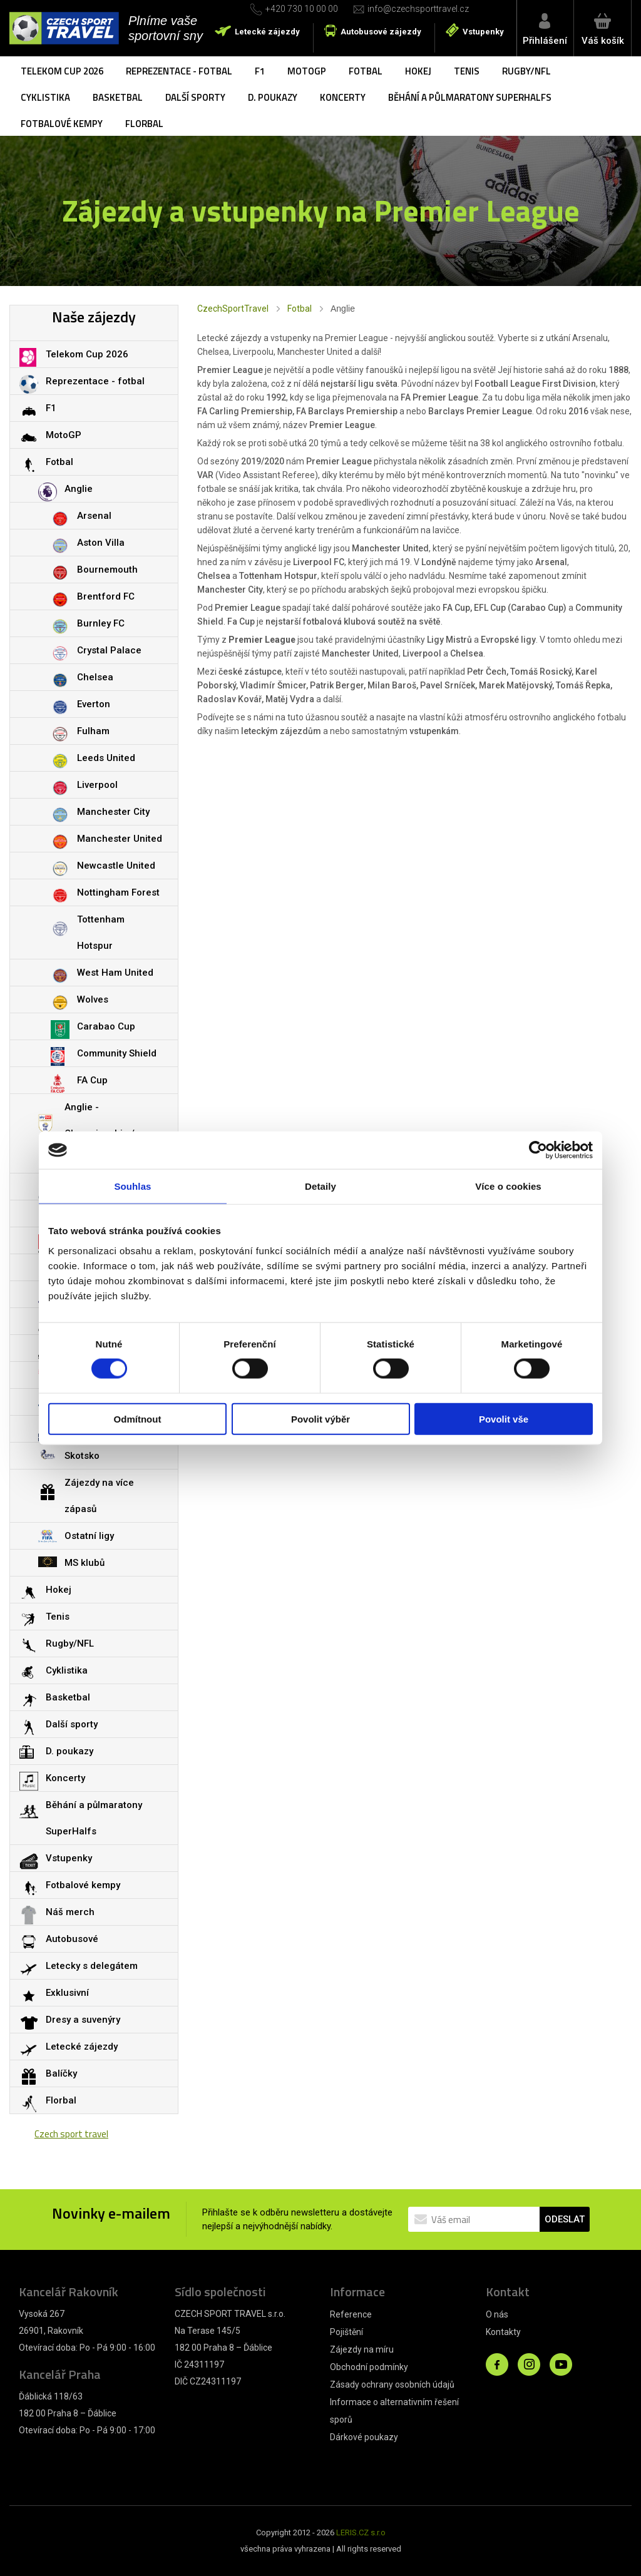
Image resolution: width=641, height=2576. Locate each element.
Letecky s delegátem (92, 1965)
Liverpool (97, 784)
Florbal (144, 123)
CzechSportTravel (233, 309)
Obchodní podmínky (369, 2367)
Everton (93, 704)
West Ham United (115, 972)
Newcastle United (116, 865)
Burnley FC (101, 623)
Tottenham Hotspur (101, 932)
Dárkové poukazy (364, 2437)
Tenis (466, 71)
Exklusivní (67, 1992)
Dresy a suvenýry (83, 2019)
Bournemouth (107, 569)
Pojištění (346, 2332)
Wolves (92, 999)
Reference (351, 2314)
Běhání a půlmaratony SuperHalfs (469, 97)
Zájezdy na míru (362, 2349)
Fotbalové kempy (62, 123)
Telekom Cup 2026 (62, 71)
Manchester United (119, 838)
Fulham (93, 731)
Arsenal (94, 515)
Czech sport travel (71, 2134)
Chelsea (95, 677)
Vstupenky (483, 31)
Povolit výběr (320, 1418)
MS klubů (84, 1562)
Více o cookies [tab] (508, 1186)
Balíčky (61, 2073)
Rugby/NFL (526, 71)
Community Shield (116, 1053)
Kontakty (503, 2332)
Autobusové (72, 1939)
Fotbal (365, 71)
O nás (497, 2314)
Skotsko (82, 1455)
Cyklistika (45, 97)
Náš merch (70, 1912)
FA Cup (92, 1080)
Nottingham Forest (118, 892)
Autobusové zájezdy (381, 31)
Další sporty (195, 97)
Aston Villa (101, 542)
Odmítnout (138, 1418)
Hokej (418, 71)
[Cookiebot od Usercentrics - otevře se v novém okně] (538, 1150)
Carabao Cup (106, 1026)
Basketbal (118, 97)
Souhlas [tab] (132, 1186)
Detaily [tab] (320, 1186)
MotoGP (306, 71)
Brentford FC (106, 596)
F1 (260, 71)
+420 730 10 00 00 (301, 9)
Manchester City (113, 811)
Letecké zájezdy (267, 31)
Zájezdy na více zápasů (99, 1496)
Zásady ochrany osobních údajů (392, 2384)
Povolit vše (503, 1418)
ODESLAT (565, 2219)
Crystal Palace (109, 650)
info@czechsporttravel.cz (418, 9)
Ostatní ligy (89, 1535)
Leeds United (106, 758)
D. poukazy (272, 97)
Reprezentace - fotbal (179, 71)
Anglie (78, 488)
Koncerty (343, 97)
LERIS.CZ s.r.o (361, 2532)
